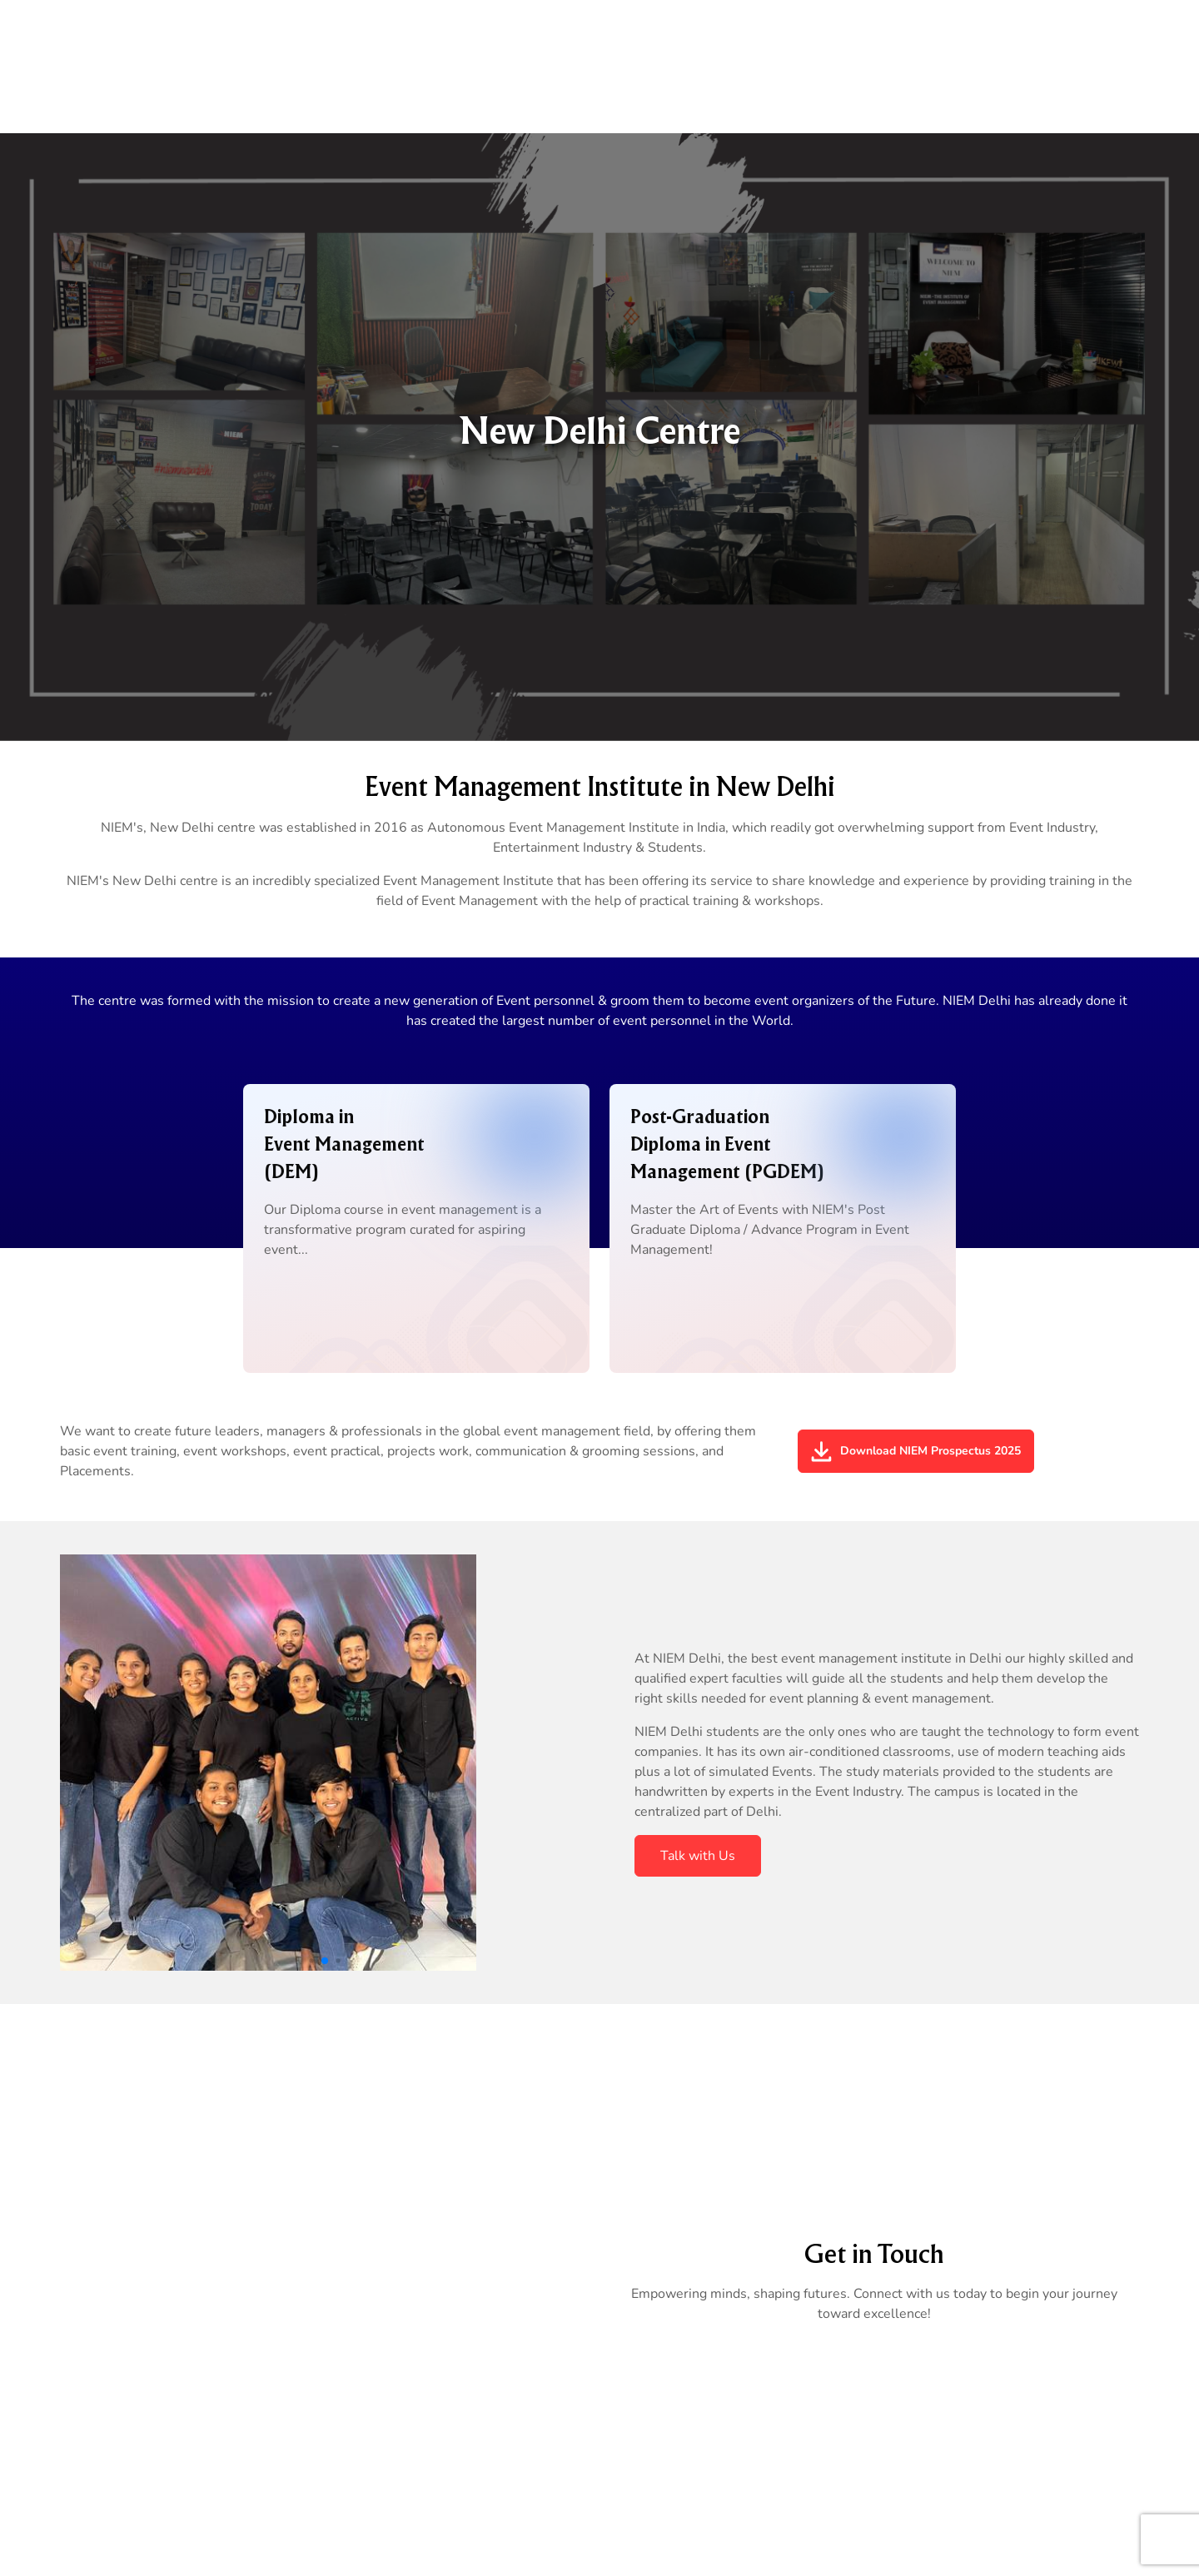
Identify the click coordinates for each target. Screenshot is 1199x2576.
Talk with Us (697, 1856)
